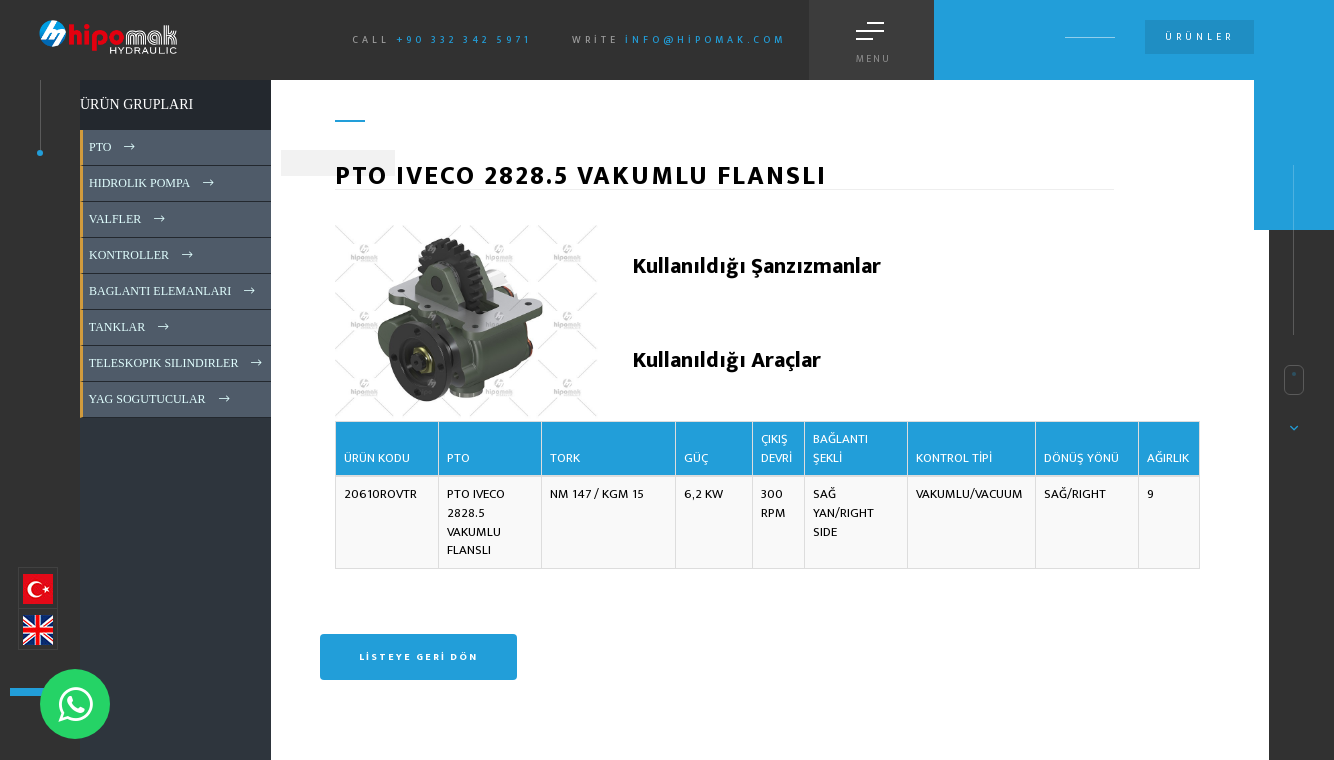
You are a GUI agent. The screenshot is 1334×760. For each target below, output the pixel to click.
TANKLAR (130, 327)
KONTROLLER (142, 255)
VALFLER (128, 219)
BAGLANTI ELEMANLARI (173, 291)
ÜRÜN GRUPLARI (136, 104)
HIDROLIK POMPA (153, 183)
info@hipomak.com (705, 40)
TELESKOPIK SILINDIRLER (177, 363)
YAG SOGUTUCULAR (161, 399)
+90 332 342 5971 (464, 40)
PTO (113, 147)
